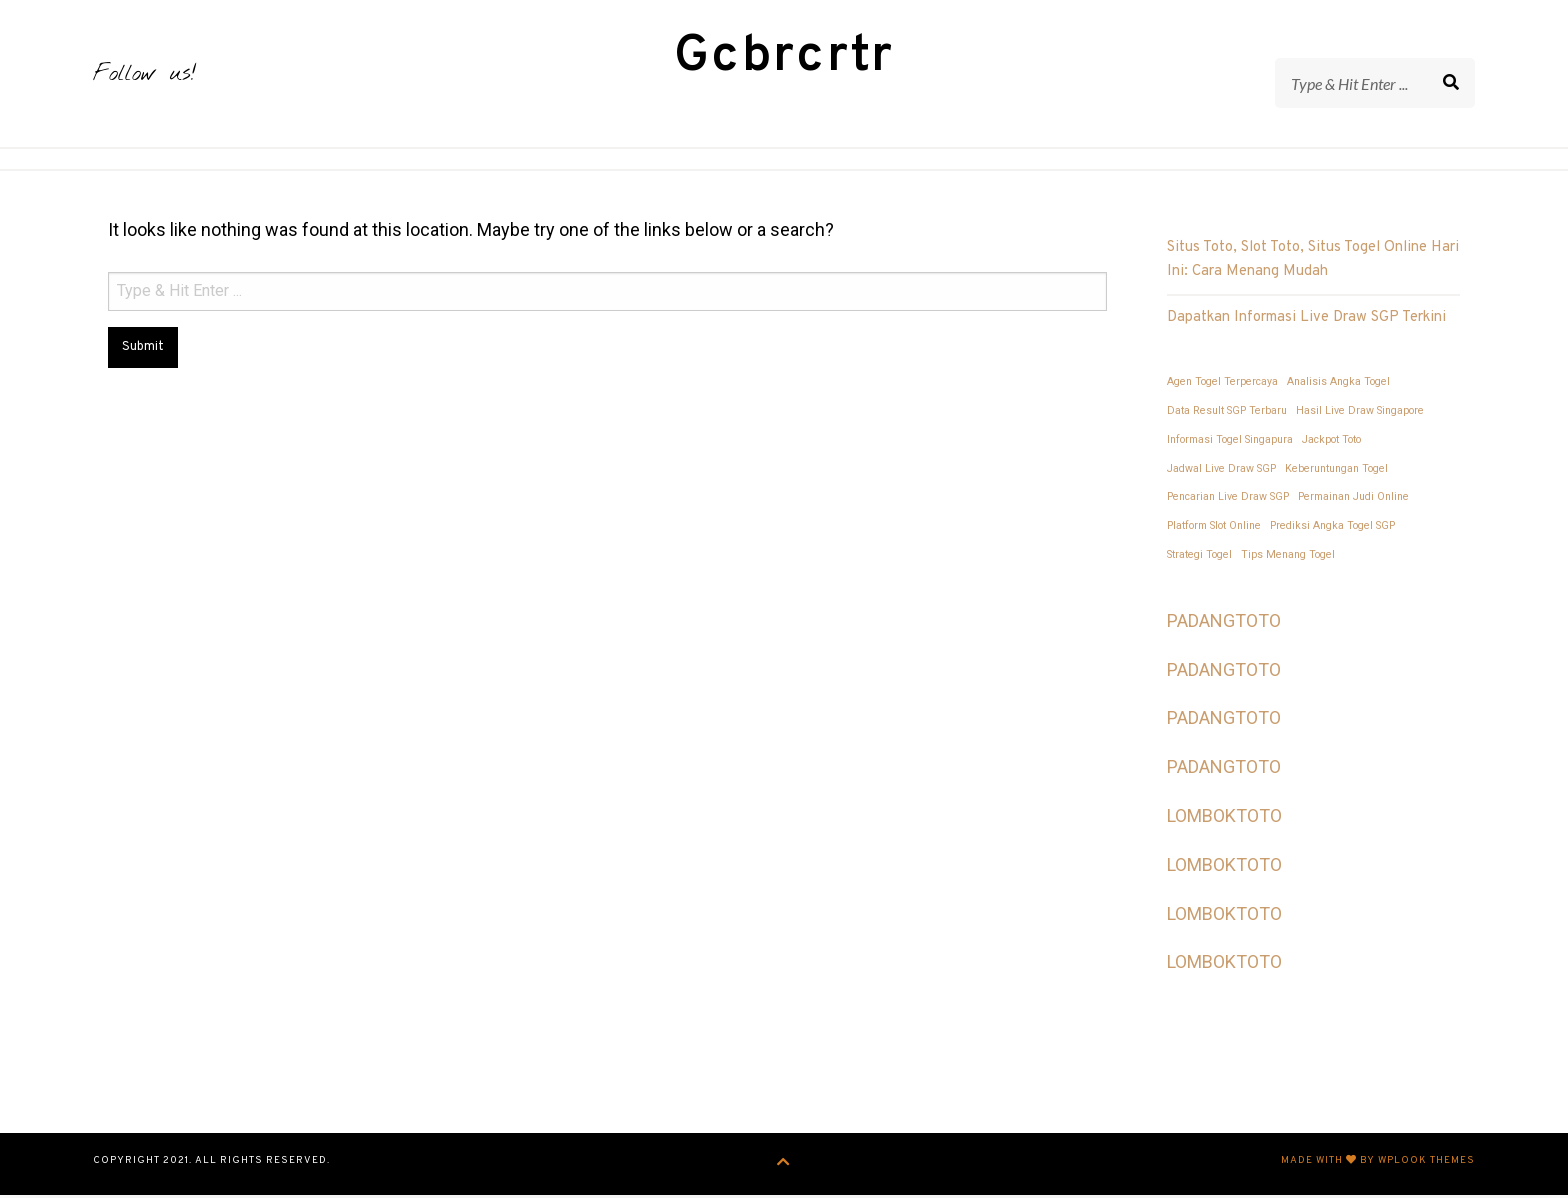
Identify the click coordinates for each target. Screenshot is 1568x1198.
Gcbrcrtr (784, 58)
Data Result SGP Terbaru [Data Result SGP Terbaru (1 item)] (1227, 413)
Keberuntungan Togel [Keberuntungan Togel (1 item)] (1336, 471)
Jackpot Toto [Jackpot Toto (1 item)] (1331, 442)
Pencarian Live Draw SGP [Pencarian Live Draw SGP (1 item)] (1228, 499)
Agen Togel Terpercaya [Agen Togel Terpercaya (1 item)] (1222, 384)
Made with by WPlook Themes (1378, 1164)
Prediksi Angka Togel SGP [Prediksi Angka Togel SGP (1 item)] (1332, 528)
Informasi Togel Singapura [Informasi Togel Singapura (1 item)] (1230, 442)
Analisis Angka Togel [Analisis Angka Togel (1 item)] (1338, 384)
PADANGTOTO (1224, 623)
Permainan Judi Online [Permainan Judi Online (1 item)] (1353, 499)
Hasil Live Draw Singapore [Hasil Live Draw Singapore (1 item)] (1360, 413)
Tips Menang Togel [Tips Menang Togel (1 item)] (1288, 557)
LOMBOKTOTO (1224, 818)
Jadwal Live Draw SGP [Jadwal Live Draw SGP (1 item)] (1221, 471)
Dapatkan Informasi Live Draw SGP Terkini (1306, 320)
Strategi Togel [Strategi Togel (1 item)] (1199, 557)
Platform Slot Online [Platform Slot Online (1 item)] (1214, 528)
